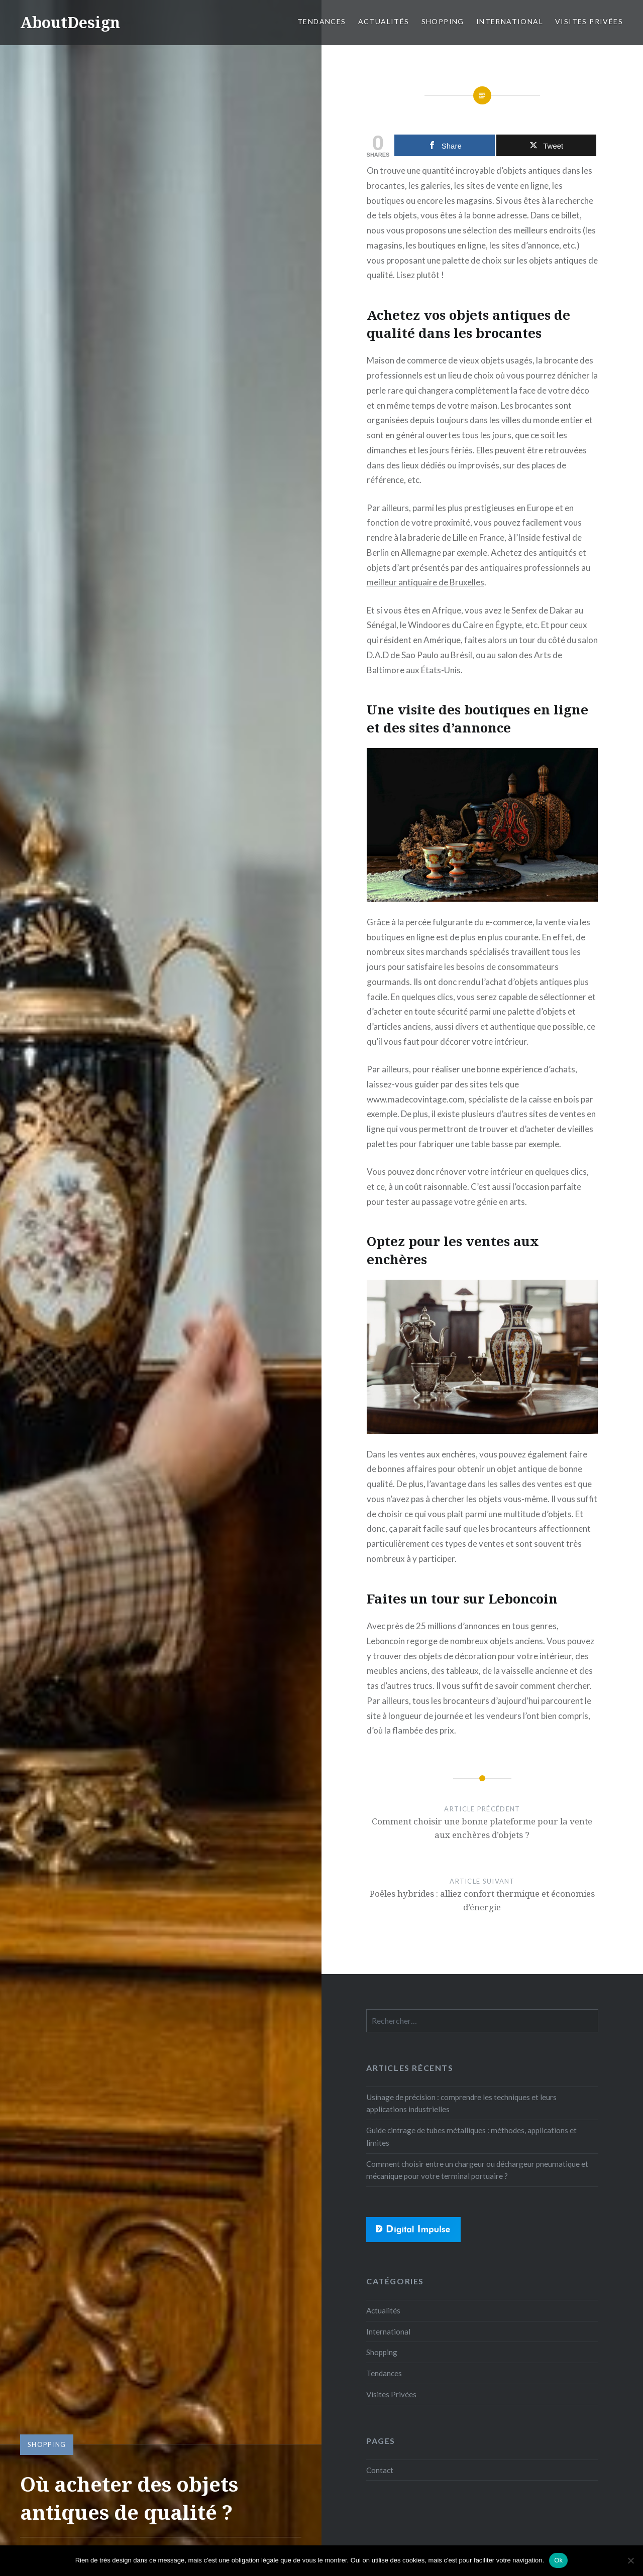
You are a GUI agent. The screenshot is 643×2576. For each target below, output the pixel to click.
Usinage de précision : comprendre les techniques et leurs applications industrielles (461, 2103)
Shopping (442, 21)
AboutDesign (70, 22)
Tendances (321, 21)
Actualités (383, 21)
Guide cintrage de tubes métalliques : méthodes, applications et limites (471, 2136)
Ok (558, 2560)
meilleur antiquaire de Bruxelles (425, 582)
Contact (379, 2470)
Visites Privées (589, 21)
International (509, 21)
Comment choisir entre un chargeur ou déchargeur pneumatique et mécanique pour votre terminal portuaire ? (477, 2170)
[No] (630, 2560)
